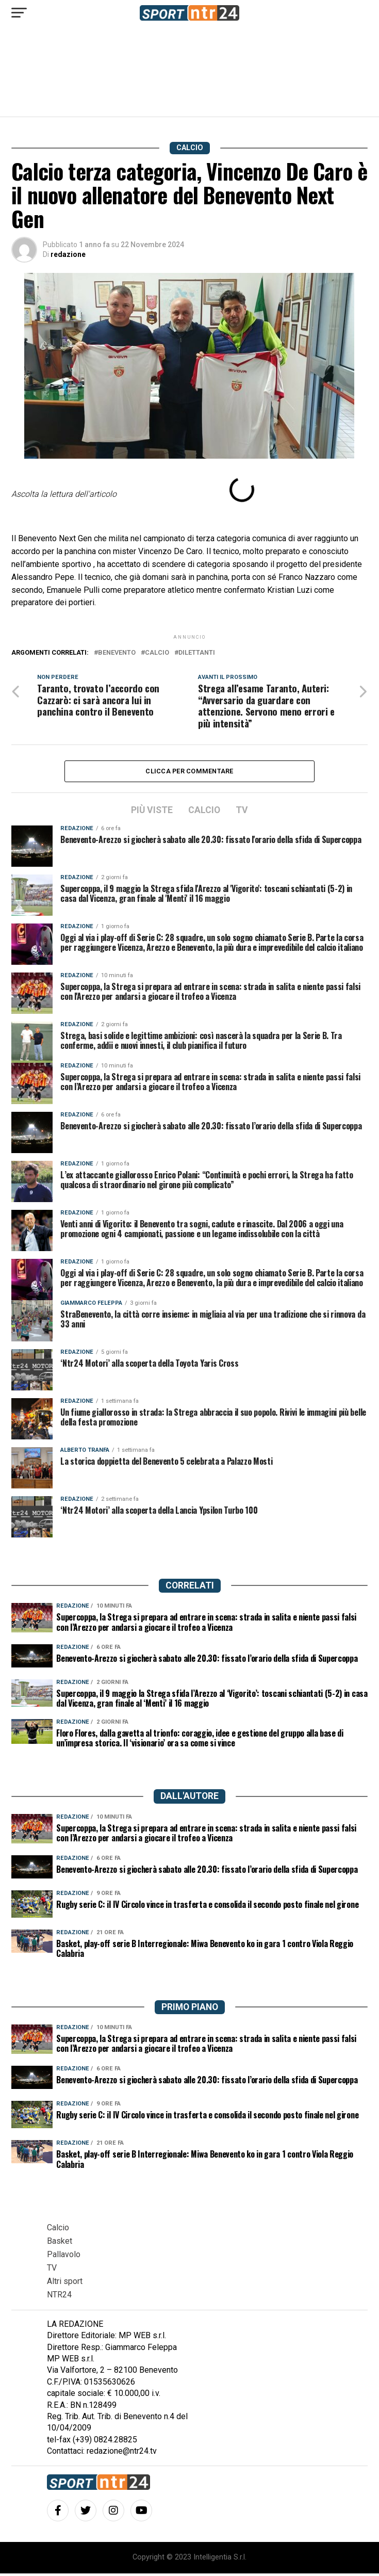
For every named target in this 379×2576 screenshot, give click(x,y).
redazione (68, 254)
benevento (117, 653)
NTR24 (59, 2297)
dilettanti (196, 653)
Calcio (58, 2230)
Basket (59, 2243)
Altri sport (65, 2284)
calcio (157, 653)
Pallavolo (63, 2257)
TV (52, 2270)
